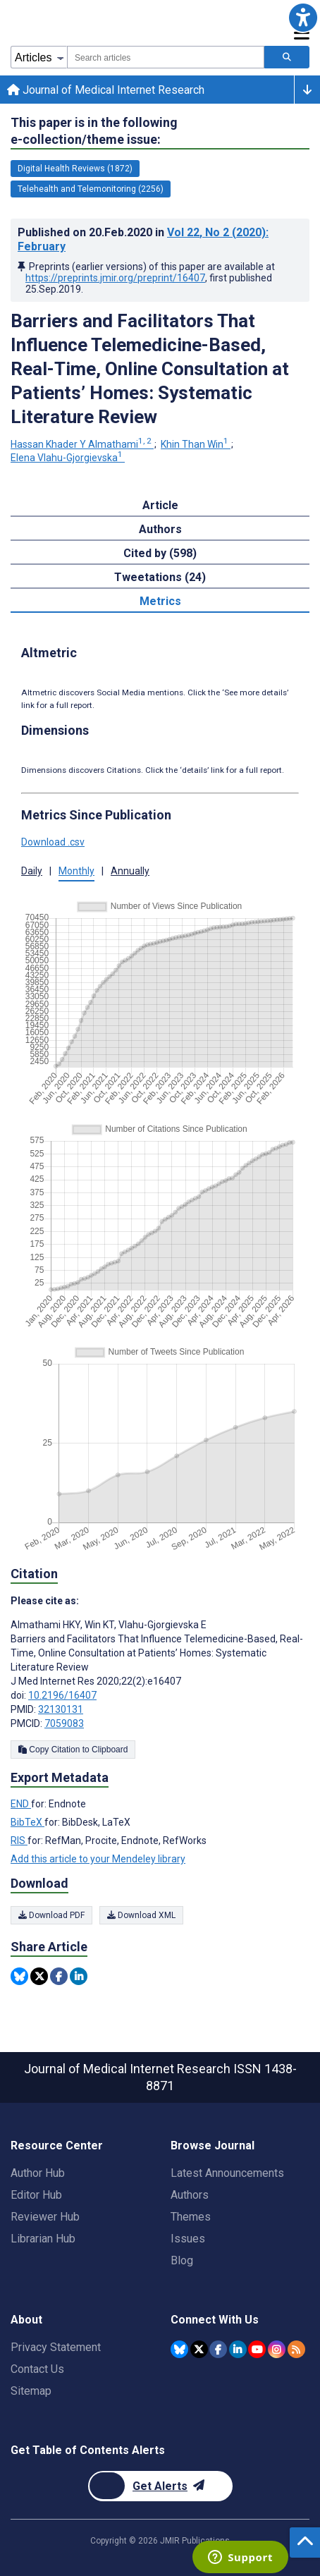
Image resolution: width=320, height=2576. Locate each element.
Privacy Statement (56, 2347)
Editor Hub (36, 2195)
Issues (188, 2238)
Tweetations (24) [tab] (160, 577)
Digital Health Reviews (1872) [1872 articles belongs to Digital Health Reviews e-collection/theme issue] (75, 168)
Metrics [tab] (160, 601)
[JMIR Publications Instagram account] (276, 2349)
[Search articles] (286, 57)
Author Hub (38, 2173)
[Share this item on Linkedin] (78, 1976)
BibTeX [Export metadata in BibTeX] (27, 1822)
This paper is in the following (94, 131)
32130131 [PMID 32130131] (60, 1709)
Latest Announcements (227, 2173)
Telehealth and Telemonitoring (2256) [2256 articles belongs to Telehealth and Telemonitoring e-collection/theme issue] (91, 189)
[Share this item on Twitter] (39, 1976)
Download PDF (51, 1915)
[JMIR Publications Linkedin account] (238, 2349)
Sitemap (31, 2391)
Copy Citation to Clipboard (73, 1749)
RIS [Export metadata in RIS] (19, 1840)
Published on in (143, 239)
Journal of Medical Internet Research (105, 90)
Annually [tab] (130, 871)
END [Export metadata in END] (21, 1803)
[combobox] (165, 57)
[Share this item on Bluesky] (19, 1976)
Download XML (141, 1915)
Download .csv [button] (53, 842)
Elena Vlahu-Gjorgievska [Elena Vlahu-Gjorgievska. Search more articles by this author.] (68, 457)
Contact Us (37, 2369)
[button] (303, 17)
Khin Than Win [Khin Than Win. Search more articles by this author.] (195, 444)
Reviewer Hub (45, 2216)
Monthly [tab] (76, 871)
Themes (191, 2216)
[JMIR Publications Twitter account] (199, 2349)
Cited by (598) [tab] (160, 553)
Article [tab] (160, 505)
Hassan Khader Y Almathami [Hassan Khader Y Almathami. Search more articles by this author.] (82, 444)
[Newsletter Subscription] (160, 2486)
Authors (190, 2195)
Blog (182, 2260)
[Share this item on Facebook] (59, 1976)
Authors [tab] (160, 529)
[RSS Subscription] (296, 2349)
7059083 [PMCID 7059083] (64, 1723)
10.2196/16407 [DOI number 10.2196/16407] (62, 1695)
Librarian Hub (43, 2238)
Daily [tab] (31, 871)
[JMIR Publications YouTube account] (257, 2349)
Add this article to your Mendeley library (98, 1858)
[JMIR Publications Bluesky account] (179, 2349)
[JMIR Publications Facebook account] (218, 2349)
